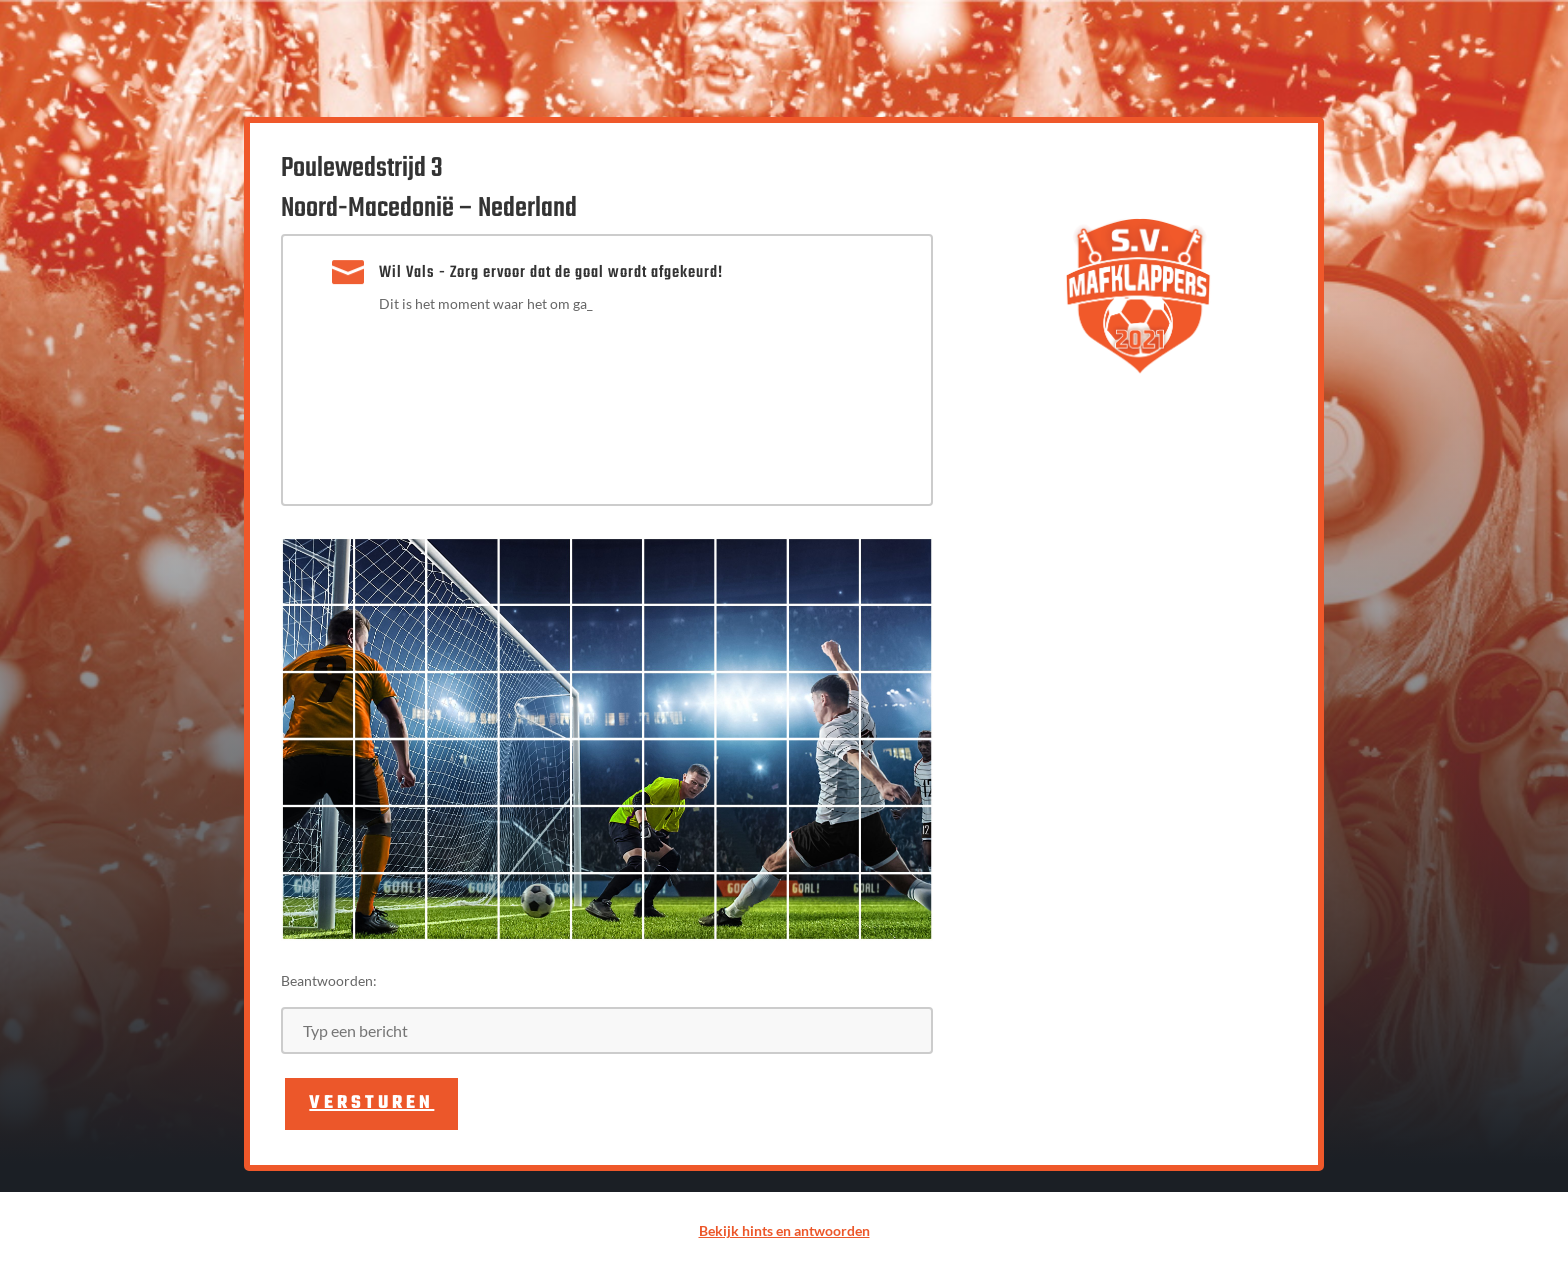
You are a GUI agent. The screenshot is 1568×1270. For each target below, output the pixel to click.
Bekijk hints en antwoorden (784, 1230)
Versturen (371, 1103)
